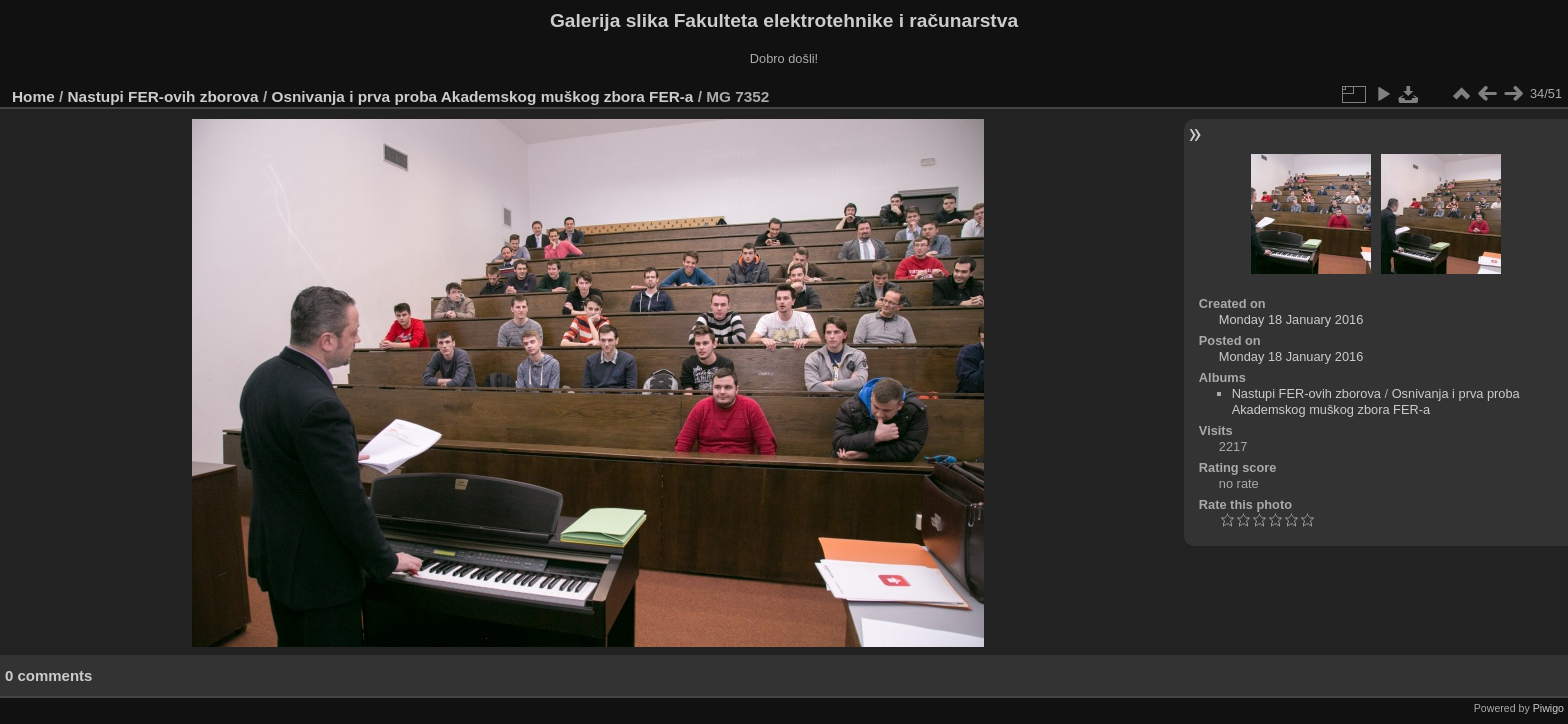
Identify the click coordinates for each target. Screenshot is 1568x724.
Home (33, 96)
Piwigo (1548, 708)
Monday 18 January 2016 (1291, 319)
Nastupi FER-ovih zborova (163, 96)
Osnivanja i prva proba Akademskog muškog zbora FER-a (482, 96)
